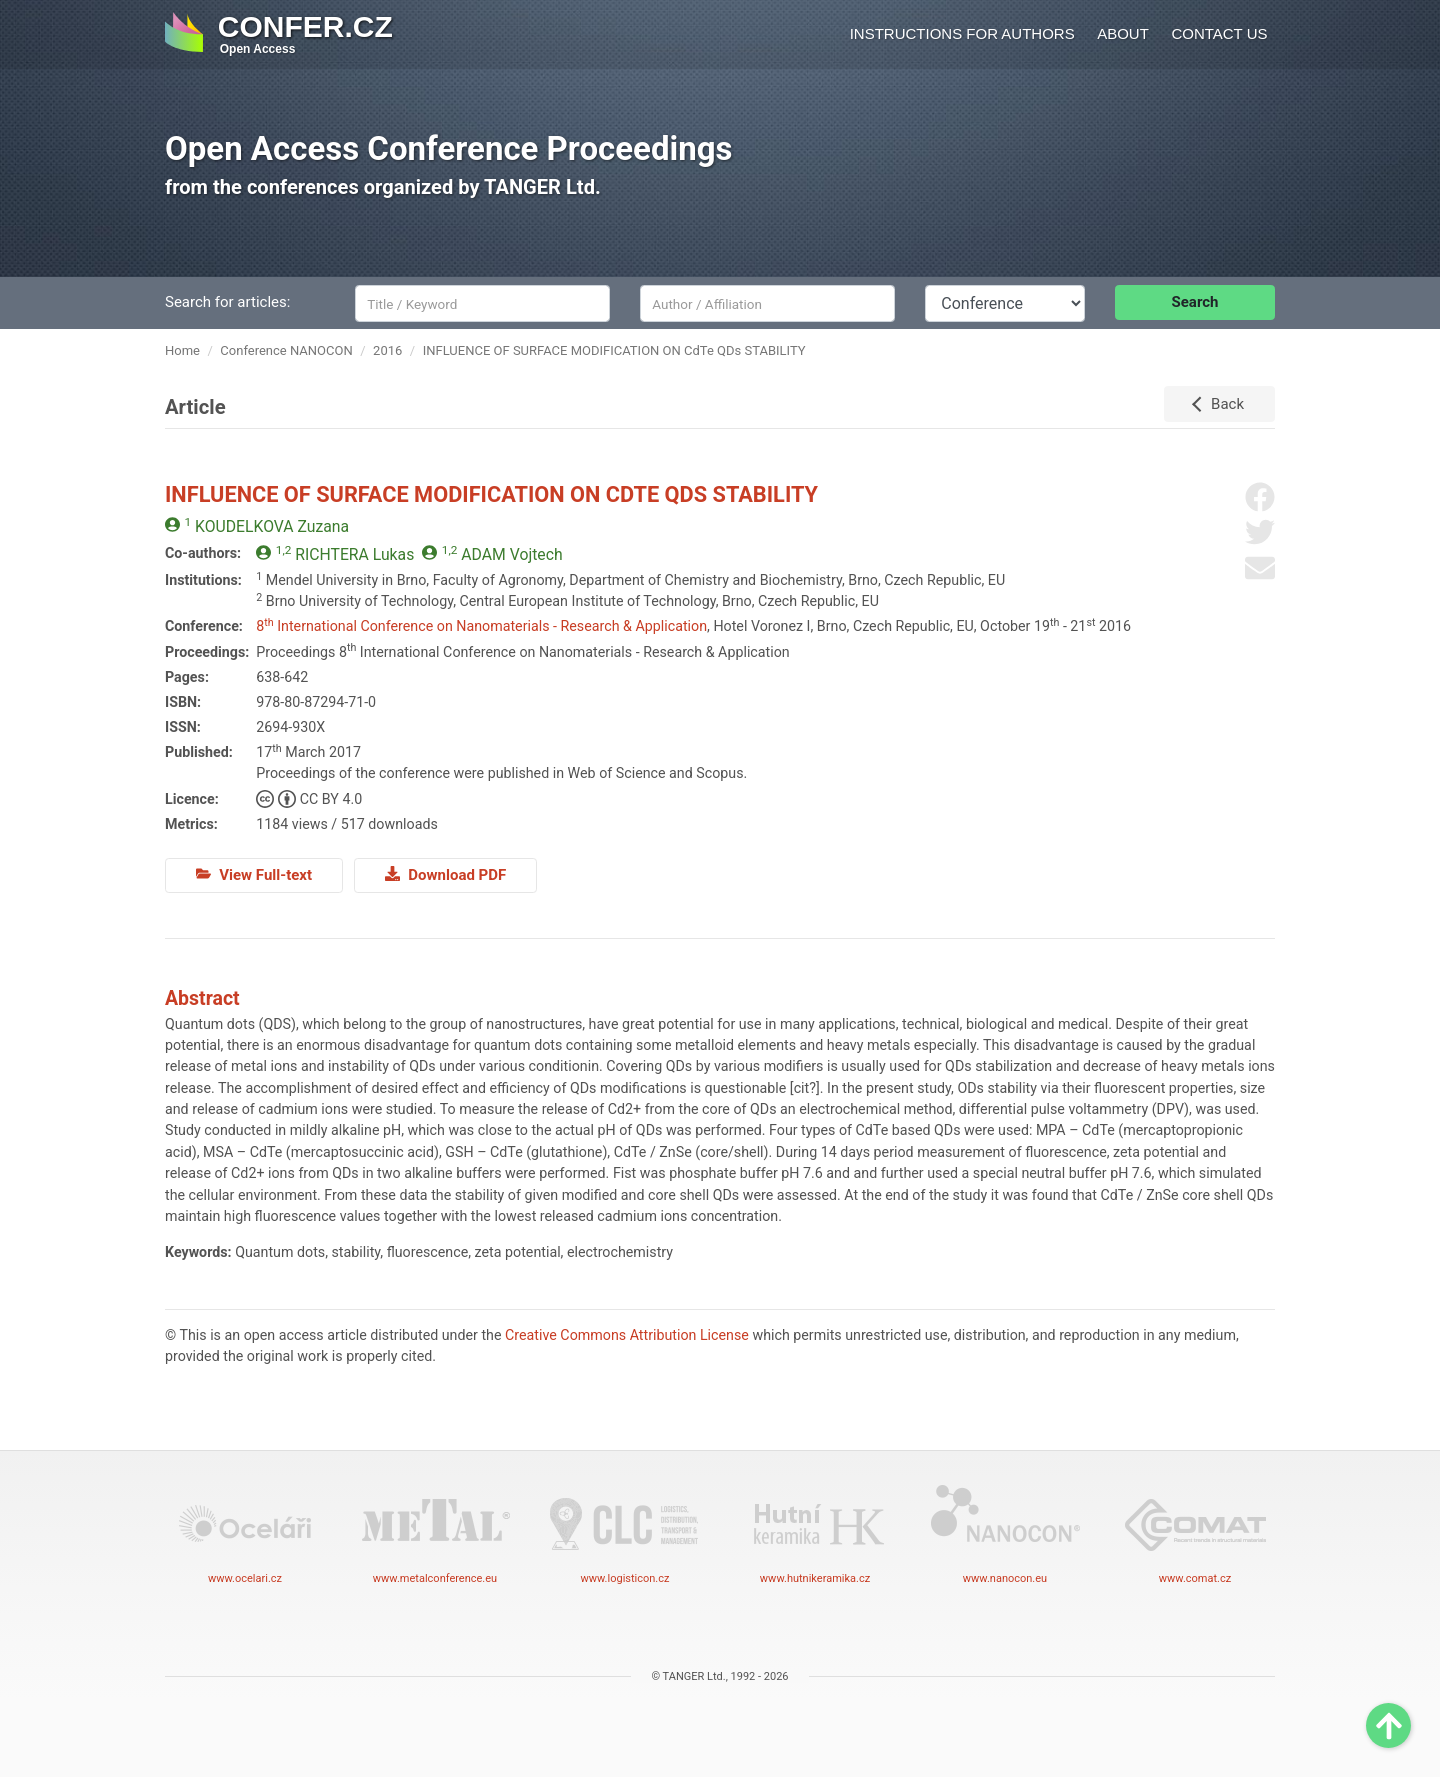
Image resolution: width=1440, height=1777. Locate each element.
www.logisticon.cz (625, 1533)
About (1123, 33)
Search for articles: (227, 302)
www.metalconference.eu (435, 1533)
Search (1195, 302)
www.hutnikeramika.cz (815, 1533)
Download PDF (445, 875)
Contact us (1219, 33)
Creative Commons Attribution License (627, 1335)
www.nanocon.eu (1005, 1533)
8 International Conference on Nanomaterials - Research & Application (481, 626)
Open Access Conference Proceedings (449, 148)
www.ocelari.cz (245, 1533)
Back (1227, 404)
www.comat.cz (1195, 1533)
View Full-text (254, 875)
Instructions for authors (962, 33)
